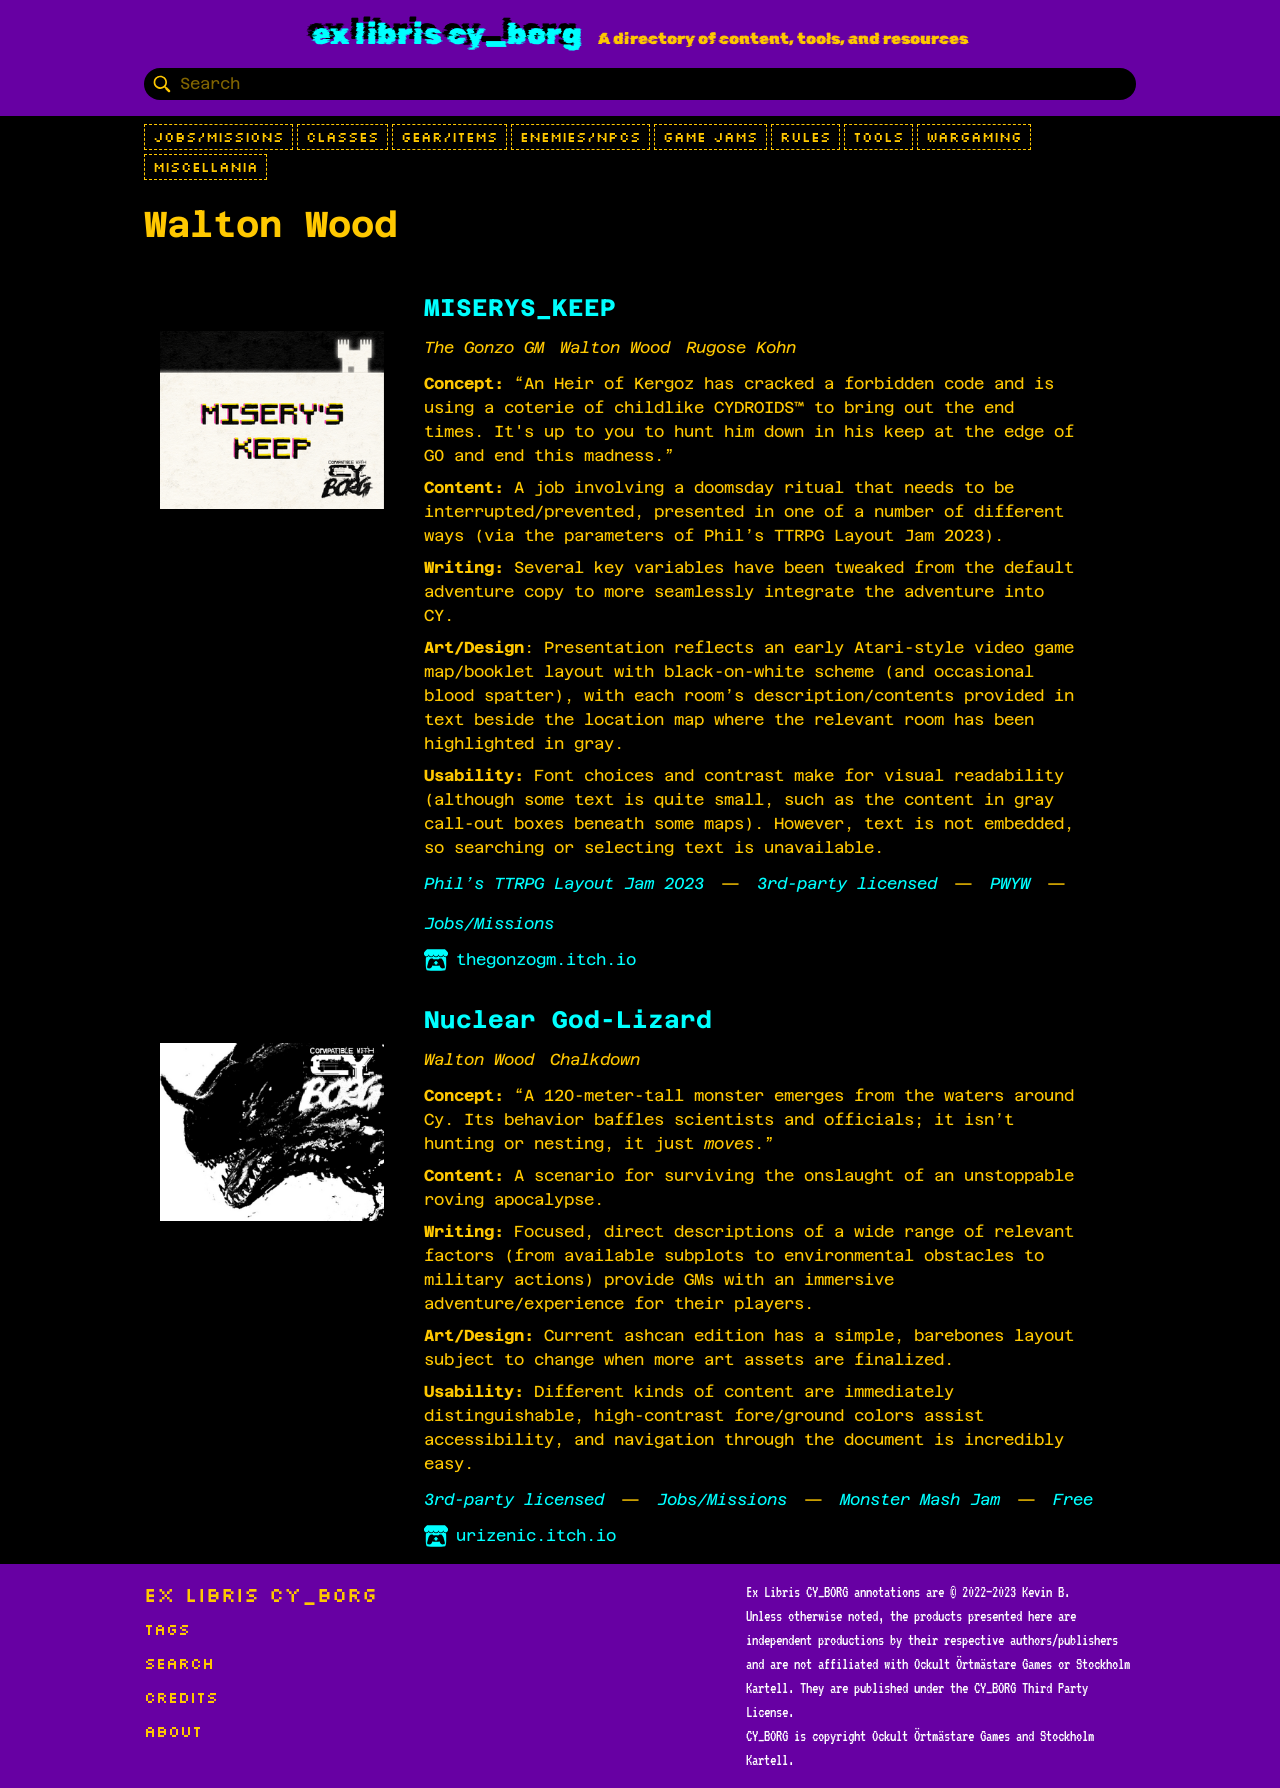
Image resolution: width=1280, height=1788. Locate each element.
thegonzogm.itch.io (530, 960)
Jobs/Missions (218, 137)
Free (1073, 1499)
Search (179, 1663)
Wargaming (974, 137)
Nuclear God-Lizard (568, 1020)
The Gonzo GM (484, 347)
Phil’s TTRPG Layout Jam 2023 (564, 883)
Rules (805, 137)
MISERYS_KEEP (520, 308)
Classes (342, 137)
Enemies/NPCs (580, 137)
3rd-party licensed (847, 883)
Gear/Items (449, 137)
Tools (878, 137)
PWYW (1010, 883)
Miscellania (205, 167)
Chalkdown (595, 1059)
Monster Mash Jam (920, 1499)
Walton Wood (615, 347)
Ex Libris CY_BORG (447, 34)
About (173, 1731)
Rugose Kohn (741, 347)
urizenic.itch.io (520, 1536)
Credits (181, 1697)
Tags (167, 1629)
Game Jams (710, 137)
